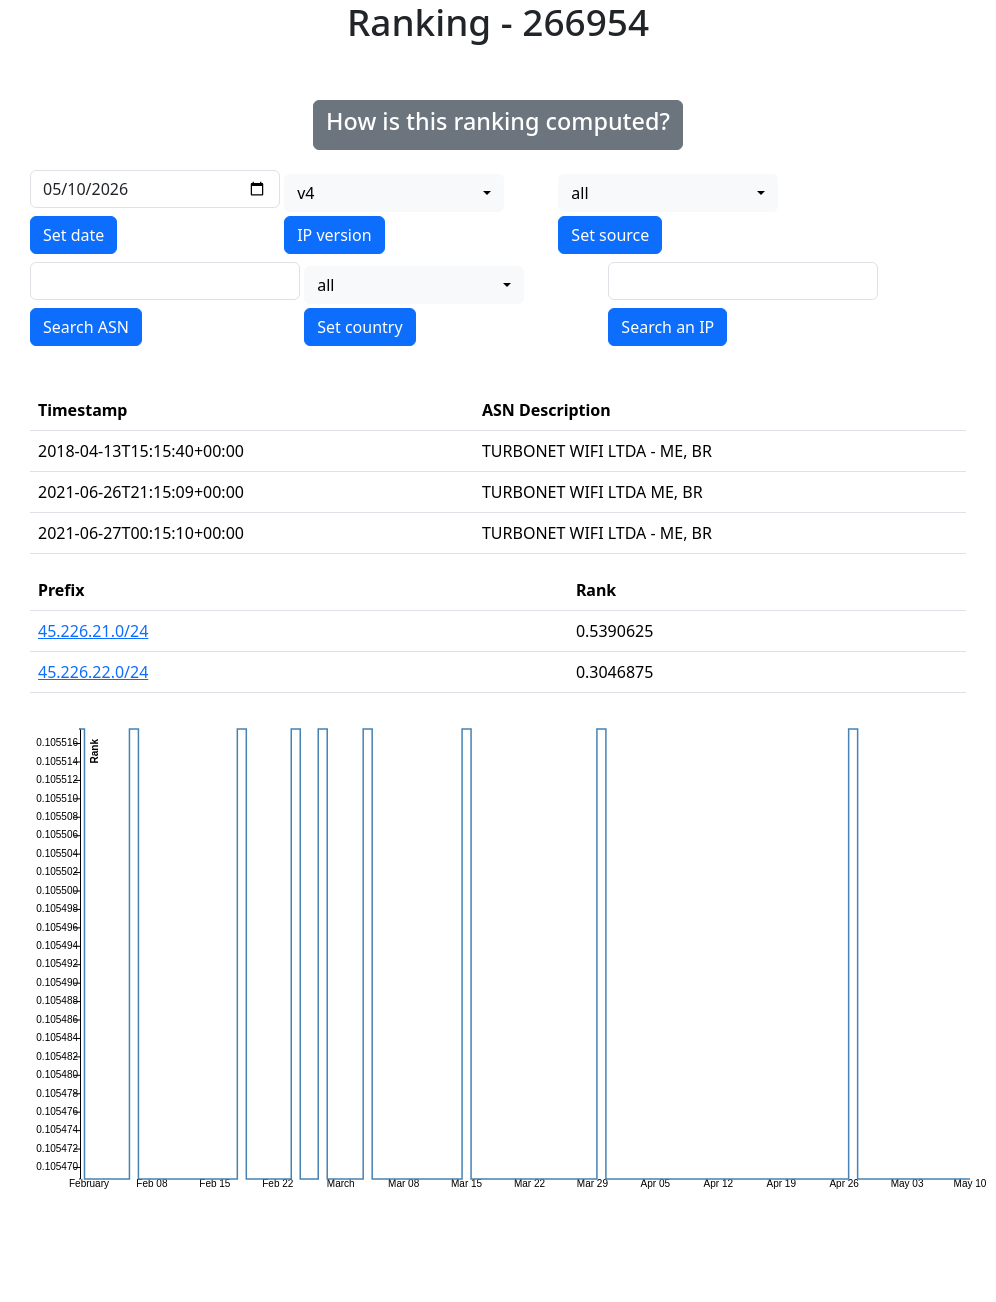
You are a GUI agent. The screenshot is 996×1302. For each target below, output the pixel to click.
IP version (334, 235)
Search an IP (667, 327)
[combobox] (394, 193)
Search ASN (86, 327)
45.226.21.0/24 (93, 631)
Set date (73, 235)
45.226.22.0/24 (93, 672)
